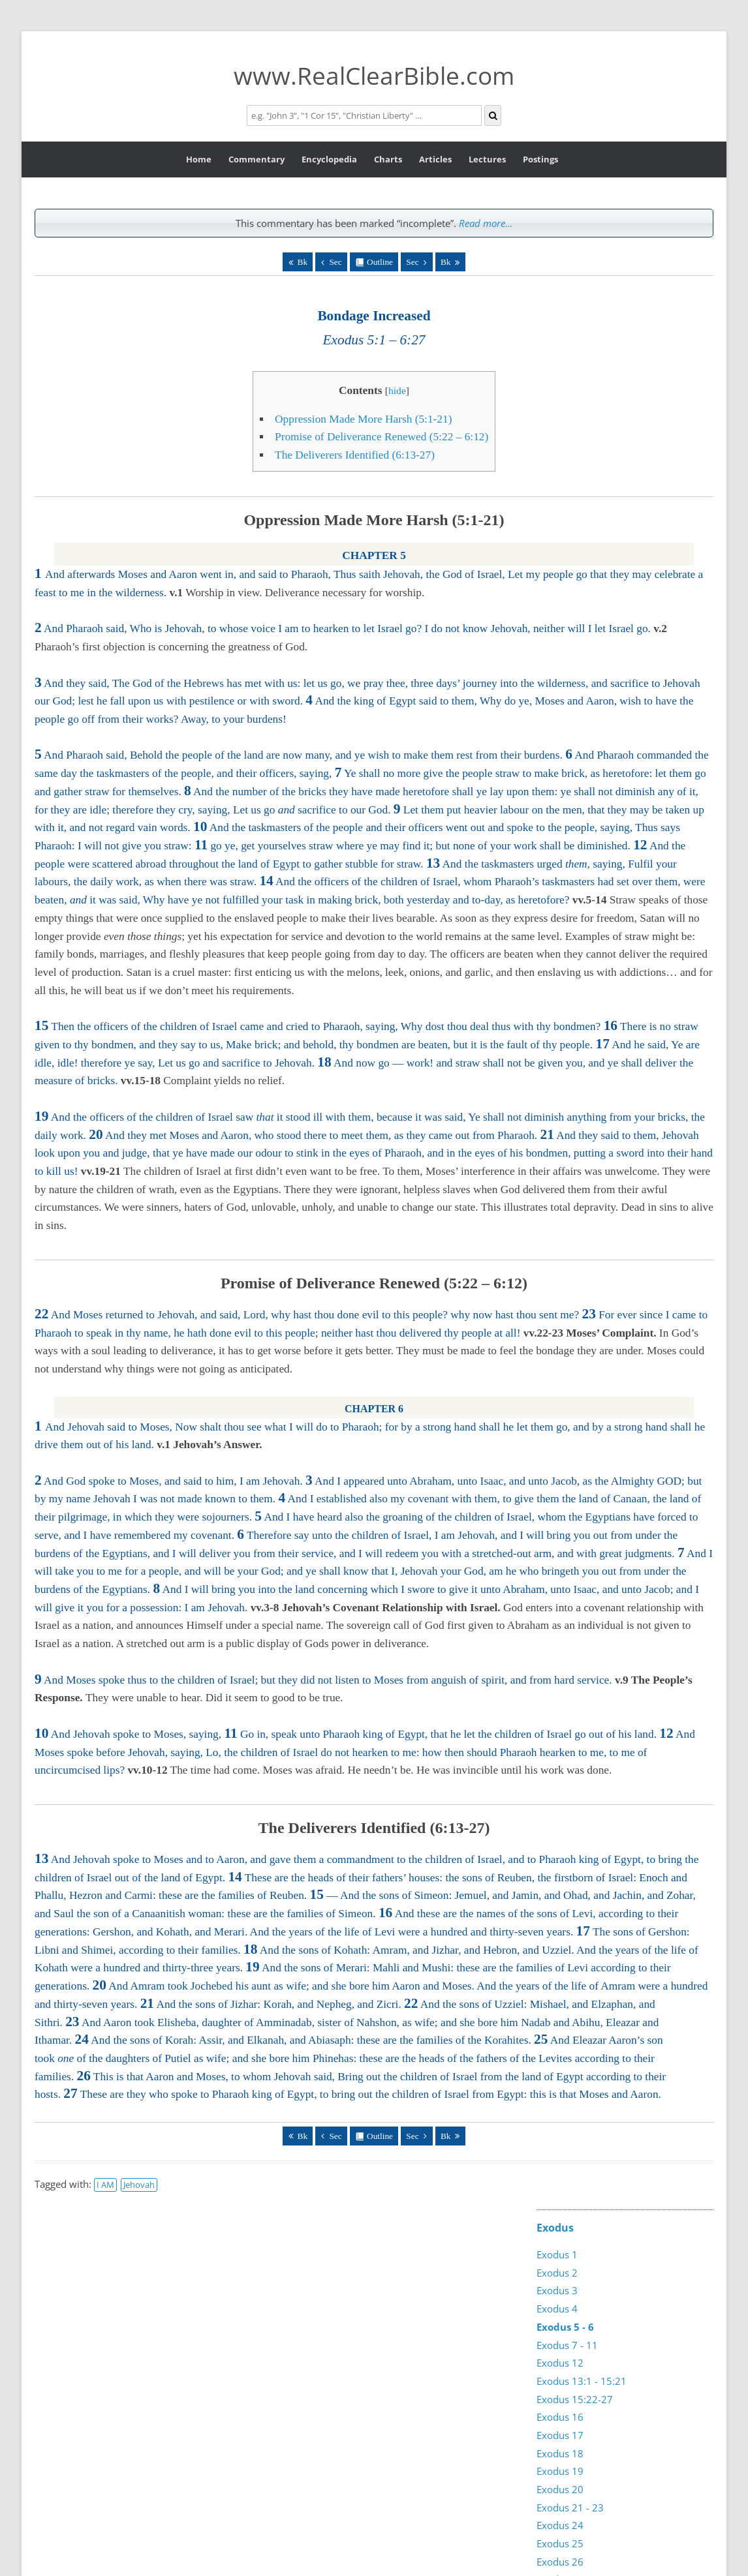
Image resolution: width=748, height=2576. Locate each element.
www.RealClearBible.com (374, 75)
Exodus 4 (557, 2308)
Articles (435, 159)
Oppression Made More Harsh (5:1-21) (363, 419)
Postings (540, 159)
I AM (105, 2184)
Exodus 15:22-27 (575, 2399)
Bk (303, 262)
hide (397, 390)
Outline (380, 262)
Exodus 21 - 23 (570, 2507)
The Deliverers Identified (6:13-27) (355, 455)
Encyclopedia (329, 159)
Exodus (555, 2227)
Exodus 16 (560, 2416)
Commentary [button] (256, 159)
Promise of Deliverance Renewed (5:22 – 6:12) (381, 437)
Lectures (487, 159)
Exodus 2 (557, 2272)
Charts (388, 159)
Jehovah (139, 2184)
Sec (335, 262)
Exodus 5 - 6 (565, 2326)
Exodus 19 (560, 2471)
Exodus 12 (560, 2362)
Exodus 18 (560, 2453)
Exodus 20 (560, 2489)
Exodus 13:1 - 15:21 (582, 2380)
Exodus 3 (557, 2290)
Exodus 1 (557, 2254)
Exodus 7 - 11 (567, 2345)
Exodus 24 (560, 2525)
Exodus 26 (560, 2561)
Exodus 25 (560, 2543)
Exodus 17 (560, 2435)
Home (198, 159)
